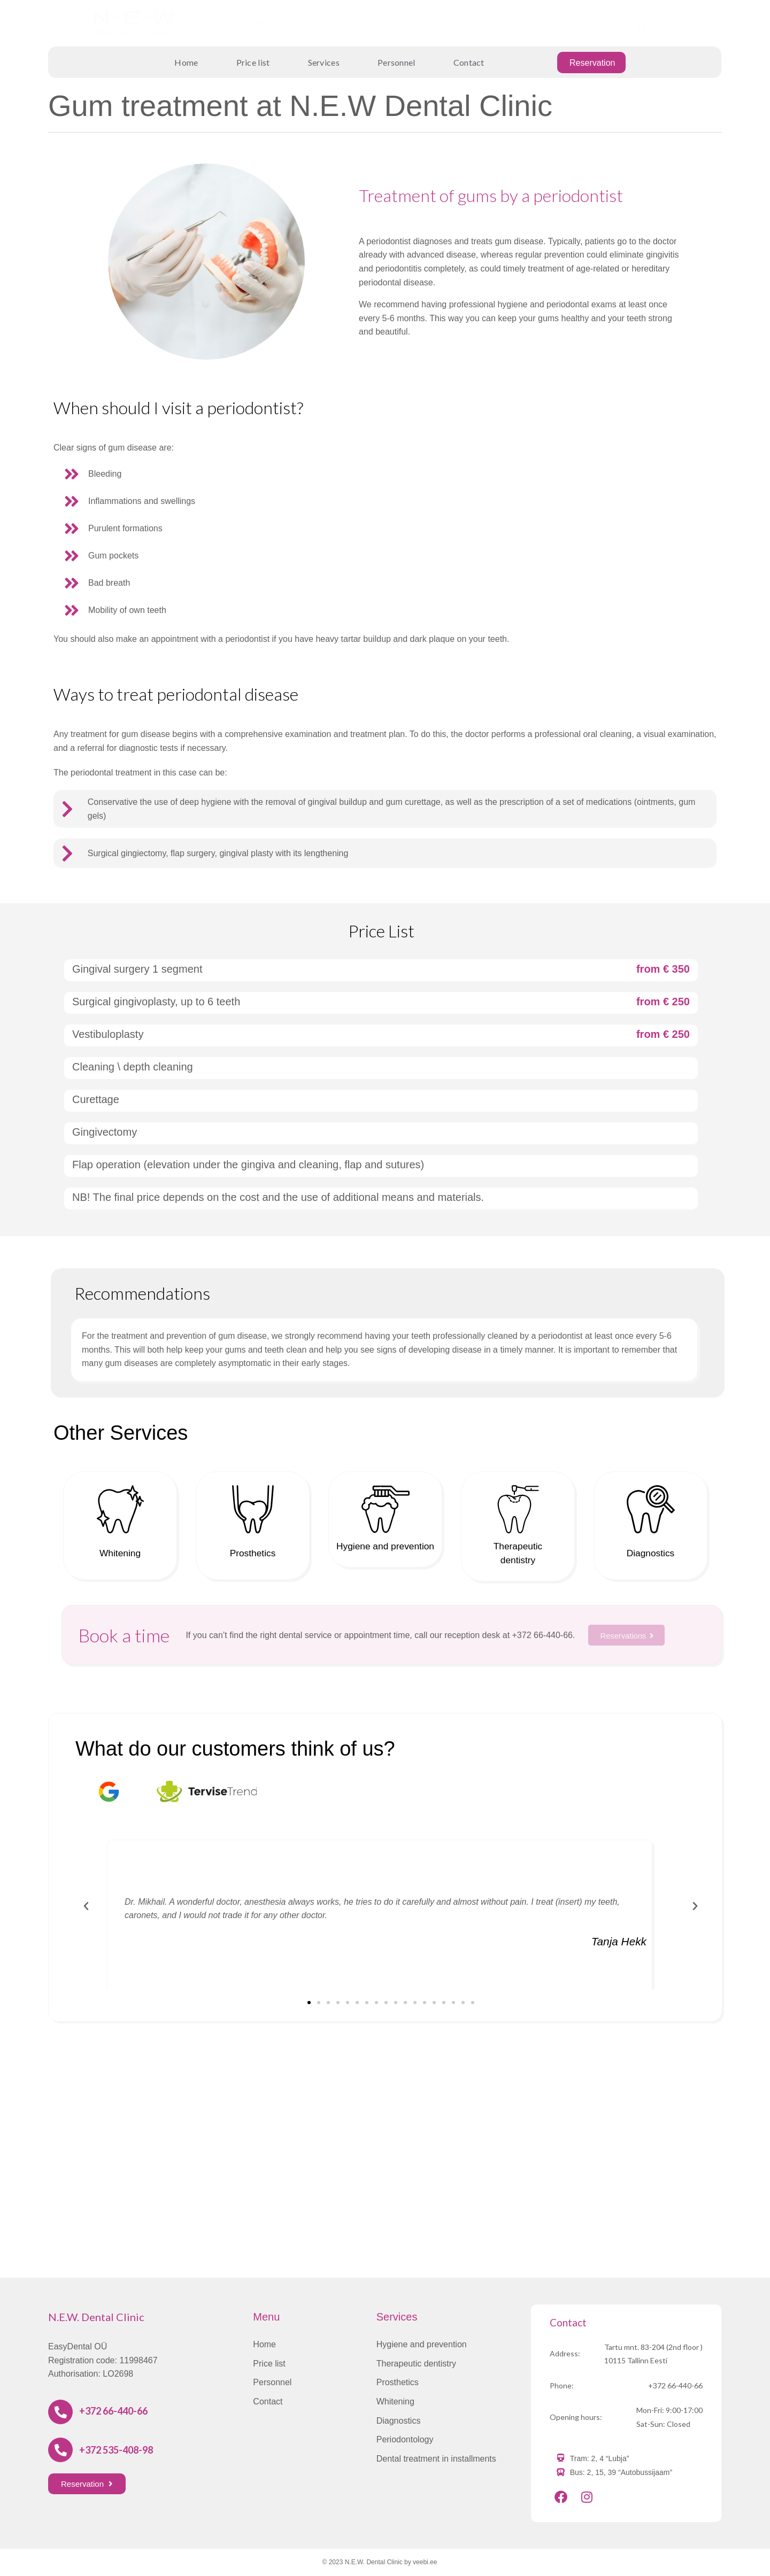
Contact (468, 62)
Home (186, 62)
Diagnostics (649, 1552)
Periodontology (405, 2439)
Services (324, 62)
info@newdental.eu (592, 30)
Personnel (396, 62)
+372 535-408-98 (596, 16)
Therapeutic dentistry (416, 2363)
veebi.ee (425, 2562)
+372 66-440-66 (113, 2411)
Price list (253, 62)
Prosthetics (252, 1552)
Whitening (120, 1552)
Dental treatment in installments (436, 2458)
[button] (309, 2002)
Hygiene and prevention (421, 2344)
